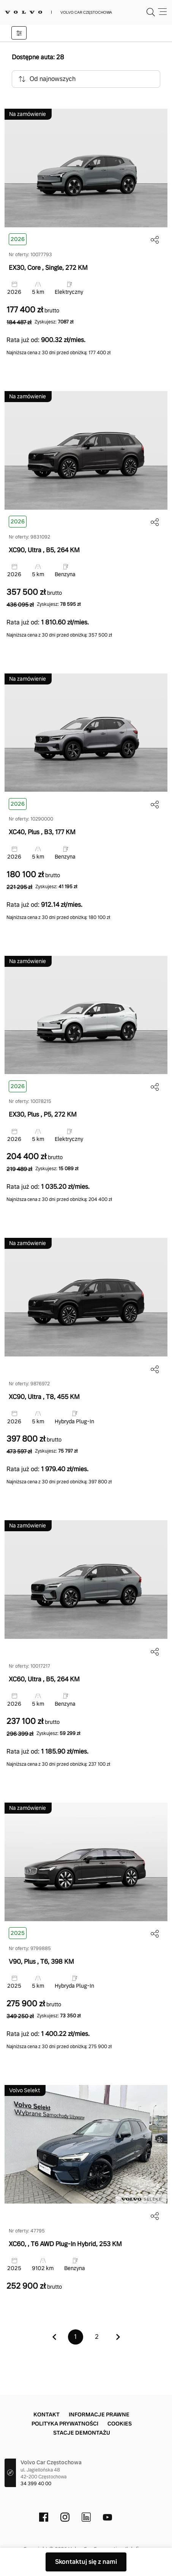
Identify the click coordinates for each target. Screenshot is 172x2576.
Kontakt (46, 2414)
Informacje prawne (99, 2414)
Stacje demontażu (81, 2432)
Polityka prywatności (65, 2423)
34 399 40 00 (36, 2484)
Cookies (119, 2423)
